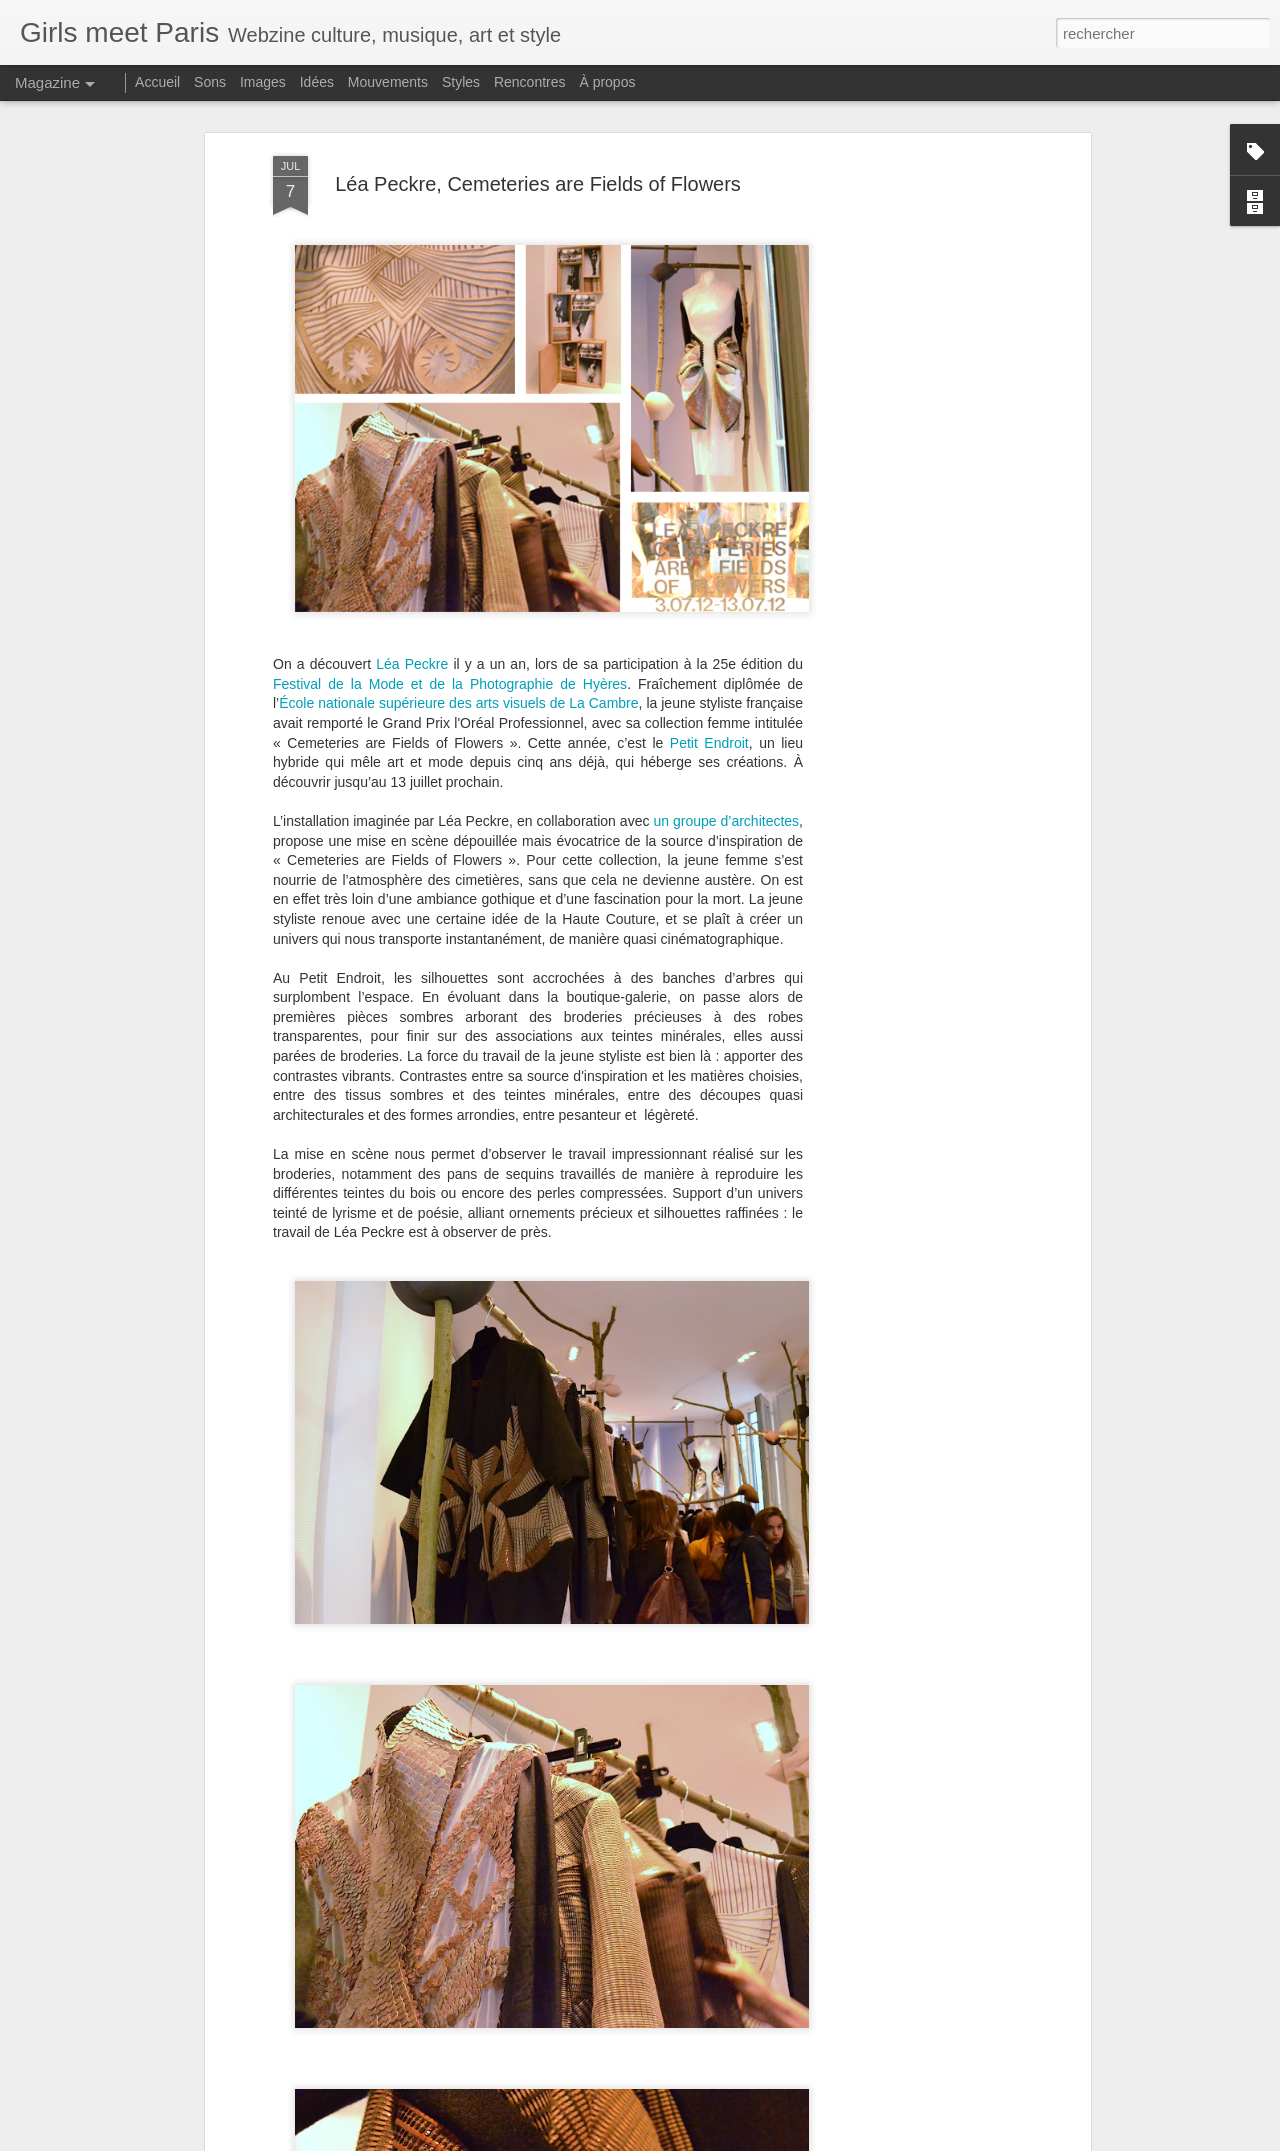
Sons (210, 82)
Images (263, 82)
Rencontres (530, 82)
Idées (317, 82)
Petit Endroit (709, 599)
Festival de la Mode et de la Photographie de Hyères (450, 540)
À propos (607, 82)
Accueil (157, 82)
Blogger (773, 2140)
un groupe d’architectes (726, 677)
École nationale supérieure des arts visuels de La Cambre (458, 560)
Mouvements (388, 82)
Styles (461, 82)
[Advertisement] (913, 327)
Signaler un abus (839, 2140)
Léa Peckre (412, 521)
